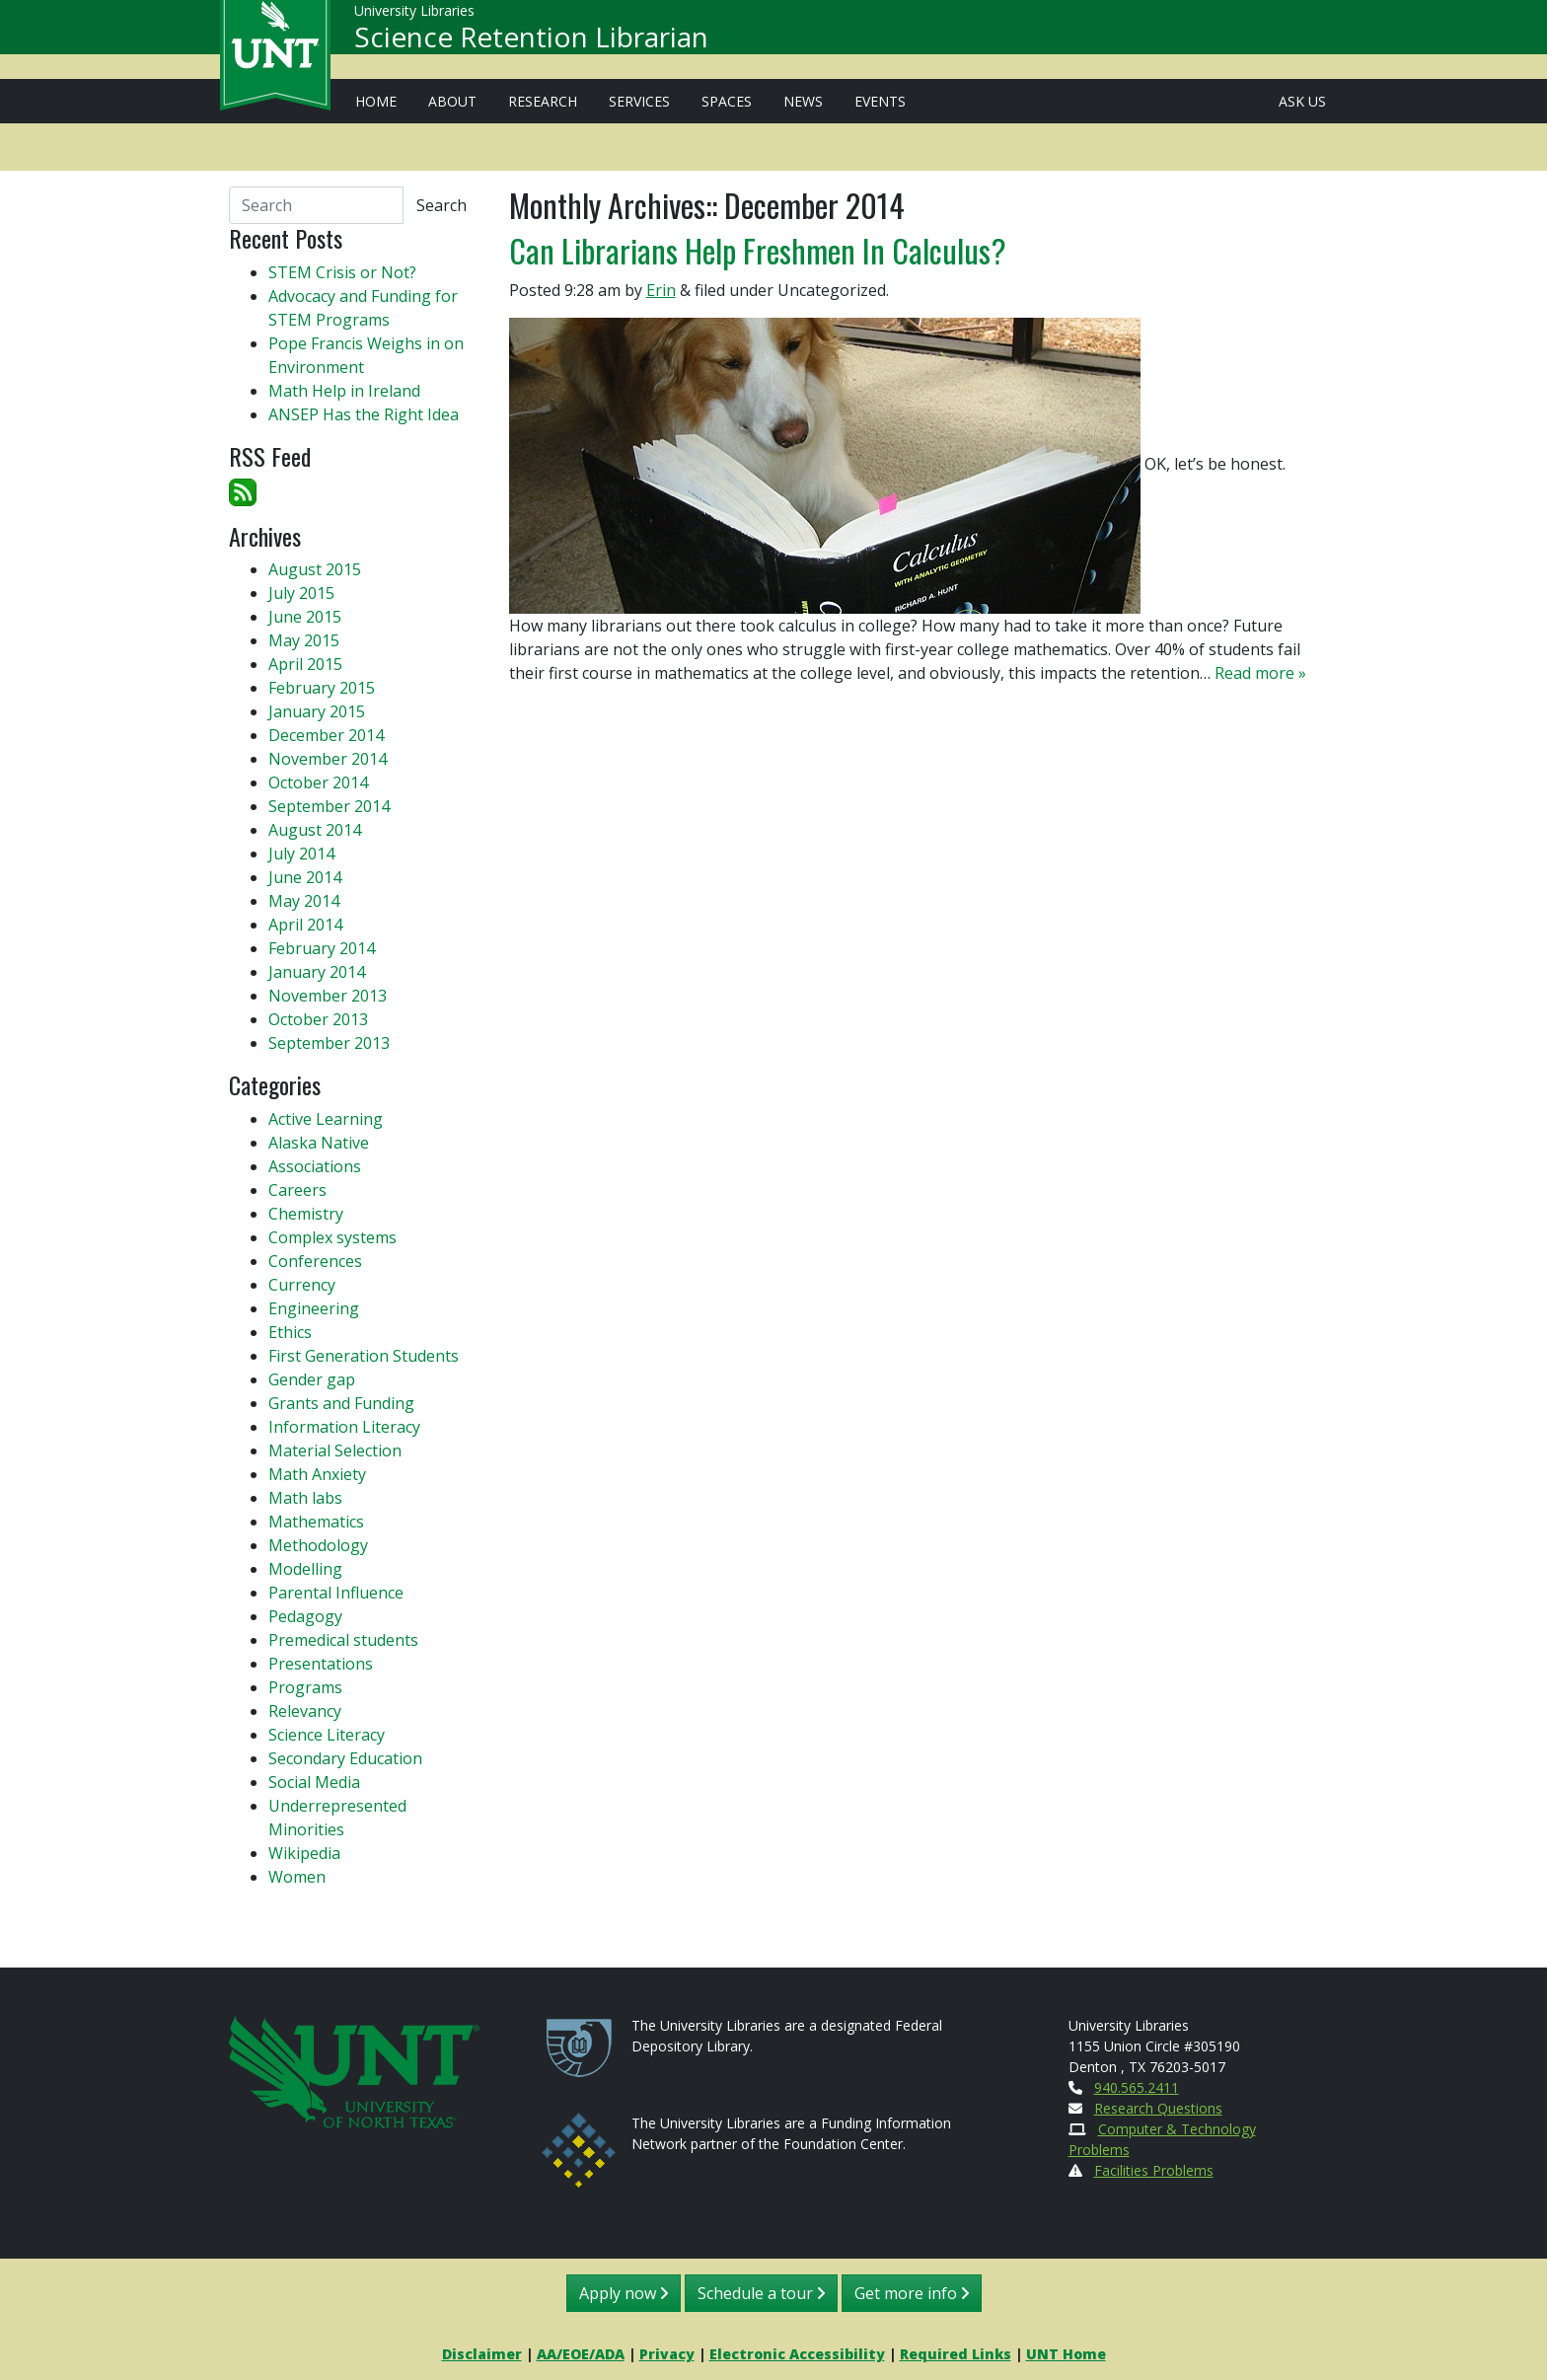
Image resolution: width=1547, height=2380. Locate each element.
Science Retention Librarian (531, 45)
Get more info (911, 2293)
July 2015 (301, 593)
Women (297, 1877)
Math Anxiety (317, 1474)
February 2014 (321, 948)
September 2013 (329, 1043)
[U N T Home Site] (354, 2069)
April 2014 (305, 924)
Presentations (320, 1663)
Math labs (305, 1498)
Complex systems (332, 1237)
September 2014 (329, 806)
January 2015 (316, 711)
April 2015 (305, 664)
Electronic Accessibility (797, 2353)
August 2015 (314, 569)
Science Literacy (326, 1735)
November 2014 (327, 759)
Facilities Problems (1154, 2170)
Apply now (623, 2293)
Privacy (667, 2353)
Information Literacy (344, 1427)
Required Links (955, 2353)
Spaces (726, 101)
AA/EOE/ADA (581, 2353)
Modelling (305, 1569)
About (452, 101)
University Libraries (414, 19)
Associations (314, 1166)
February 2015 (321, 688)
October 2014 (318, 782)
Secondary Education (345, 1758)
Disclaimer (482, 2353)
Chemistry (305, 1214)
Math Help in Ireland (344, 391)
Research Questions (1158, 2108)
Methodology (318, 1545)
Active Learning (325, 1119)
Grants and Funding (341, 1403)
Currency (301, 1285)
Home (376, 101)
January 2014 (316, 972)
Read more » (1260, 673)
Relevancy (304, 1711)
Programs (305, 1687)
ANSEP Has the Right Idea (363, 414)
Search (441, 205)
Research (542, 101)
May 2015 (303, 640)
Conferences (315, 1261)
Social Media (314, 1782)
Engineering (313, 1308)
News (803, 101)
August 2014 (314, 830)
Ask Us (1302, 101)
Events (880, 101)
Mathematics (316, 1521)
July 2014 (301, 853)
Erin (661, 290)
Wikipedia (304, 1853)
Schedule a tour (761, 2293)
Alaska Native (318, 1142)
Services (639, 101)
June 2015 (304, 617)
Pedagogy (305, 1616)
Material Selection (335, 1450)
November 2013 (327, 995)
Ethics (290, 1332)
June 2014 (304, 877)
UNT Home (1066, 2353)
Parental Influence (336, 1592)
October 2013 (318, 1019)
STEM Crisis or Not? (342, 272)
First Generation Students (363, 1356)
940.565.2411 (1136, 2087)
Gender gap (311, 1379)
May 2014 (303, 901)
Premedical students (343, 1640)
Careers (297, 1190)
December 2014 (326, 735)
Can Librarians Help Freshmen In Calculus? (757, 250)
